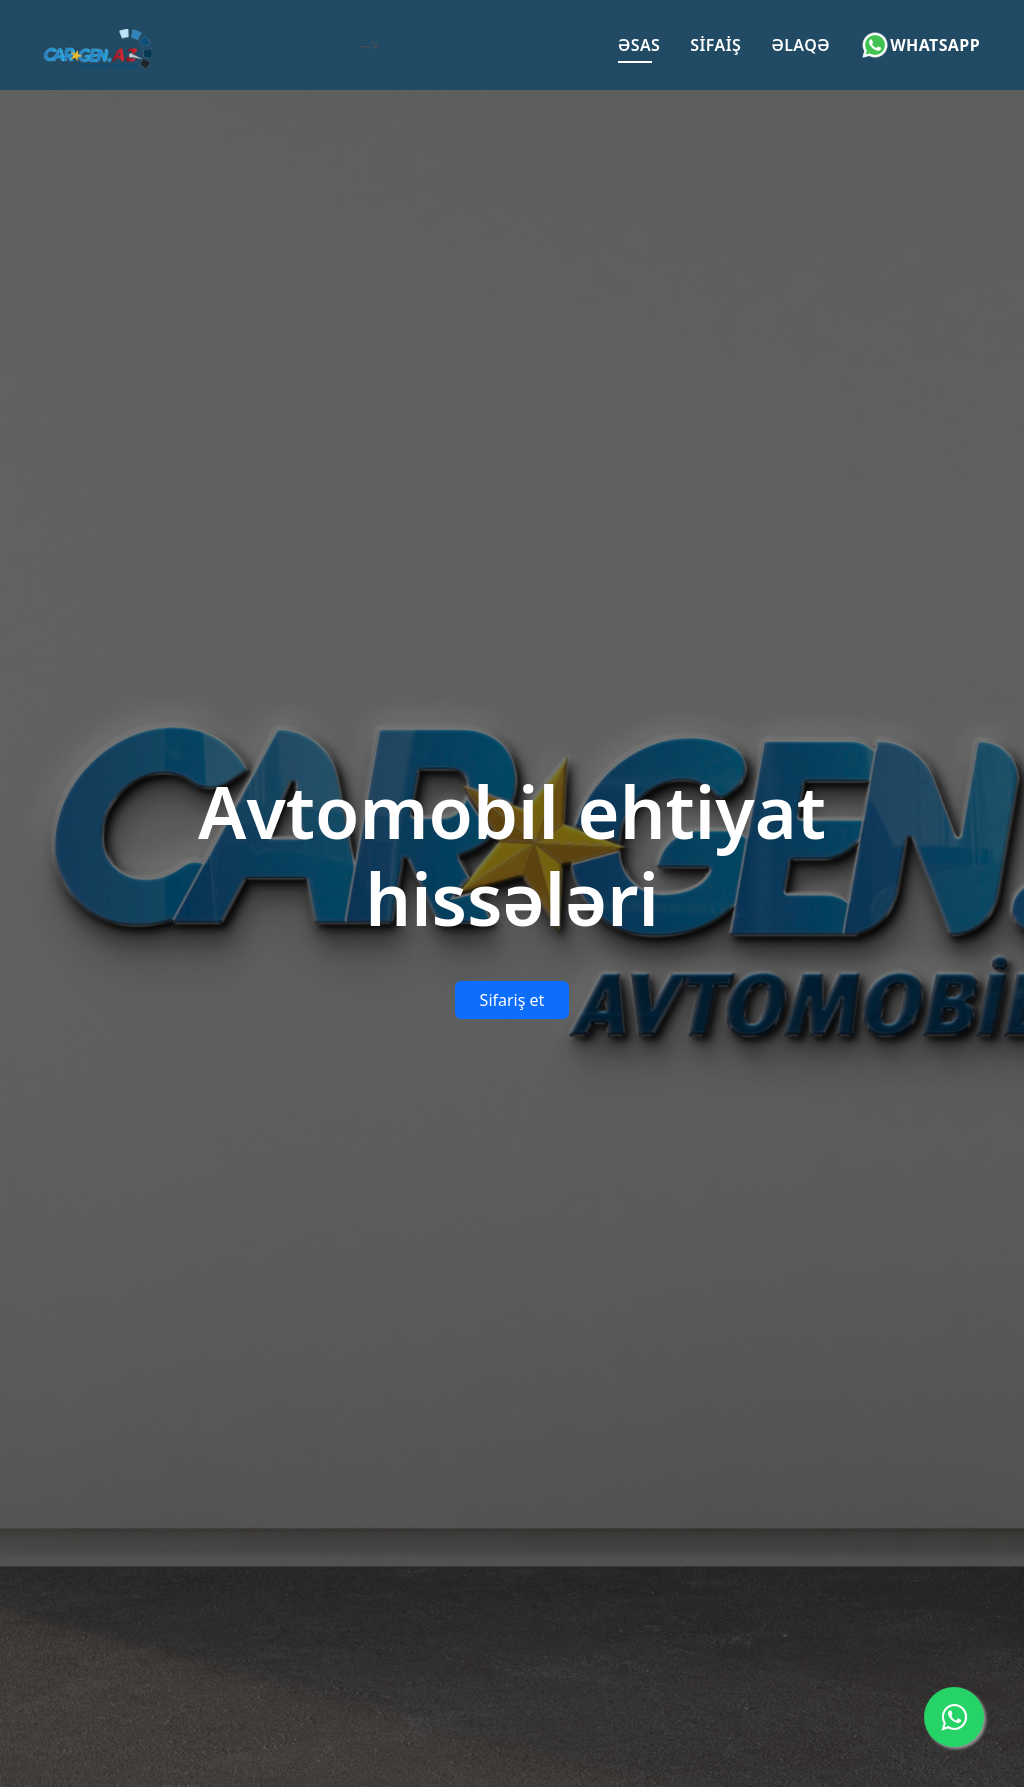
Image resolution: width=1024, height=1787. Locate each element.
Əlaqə (800, 45)
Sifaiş (715, 45)
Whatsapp (920, 45)
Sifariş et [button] (512, 1000)
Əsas (639, 45)
